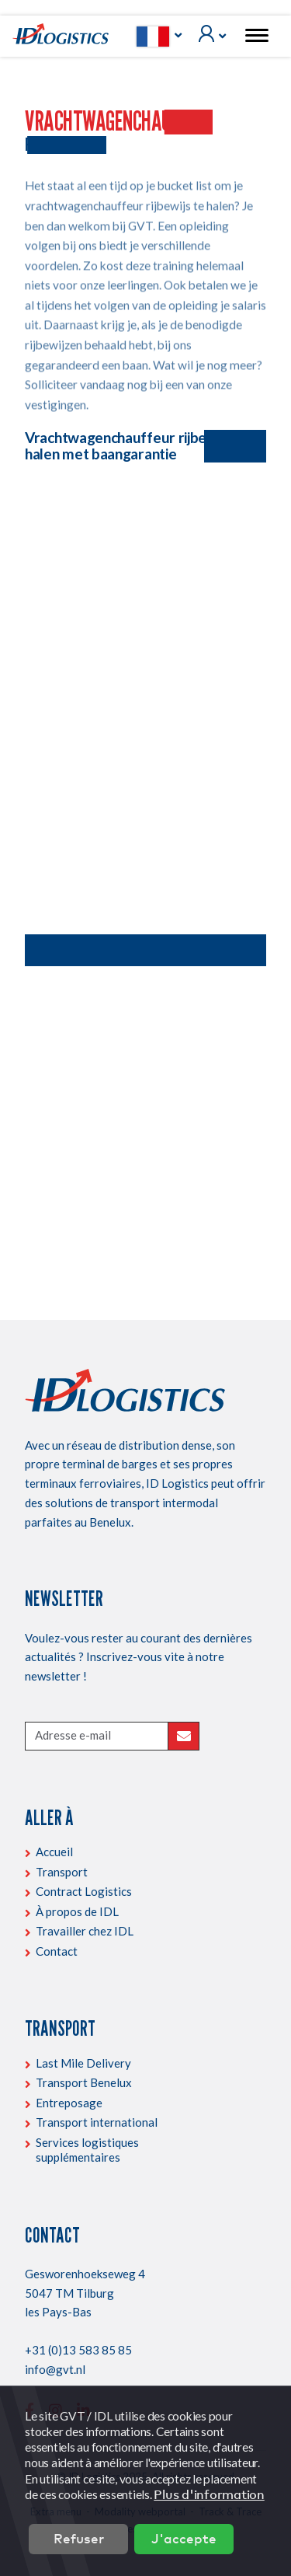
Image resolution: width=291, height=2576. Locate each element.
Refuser (79, 2537)
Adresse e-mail (73, 1735)
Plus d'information (209, 2494)
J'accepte (184, 2537)
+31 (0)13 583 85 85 (78, 2350)
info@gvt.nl (55, 2369)
